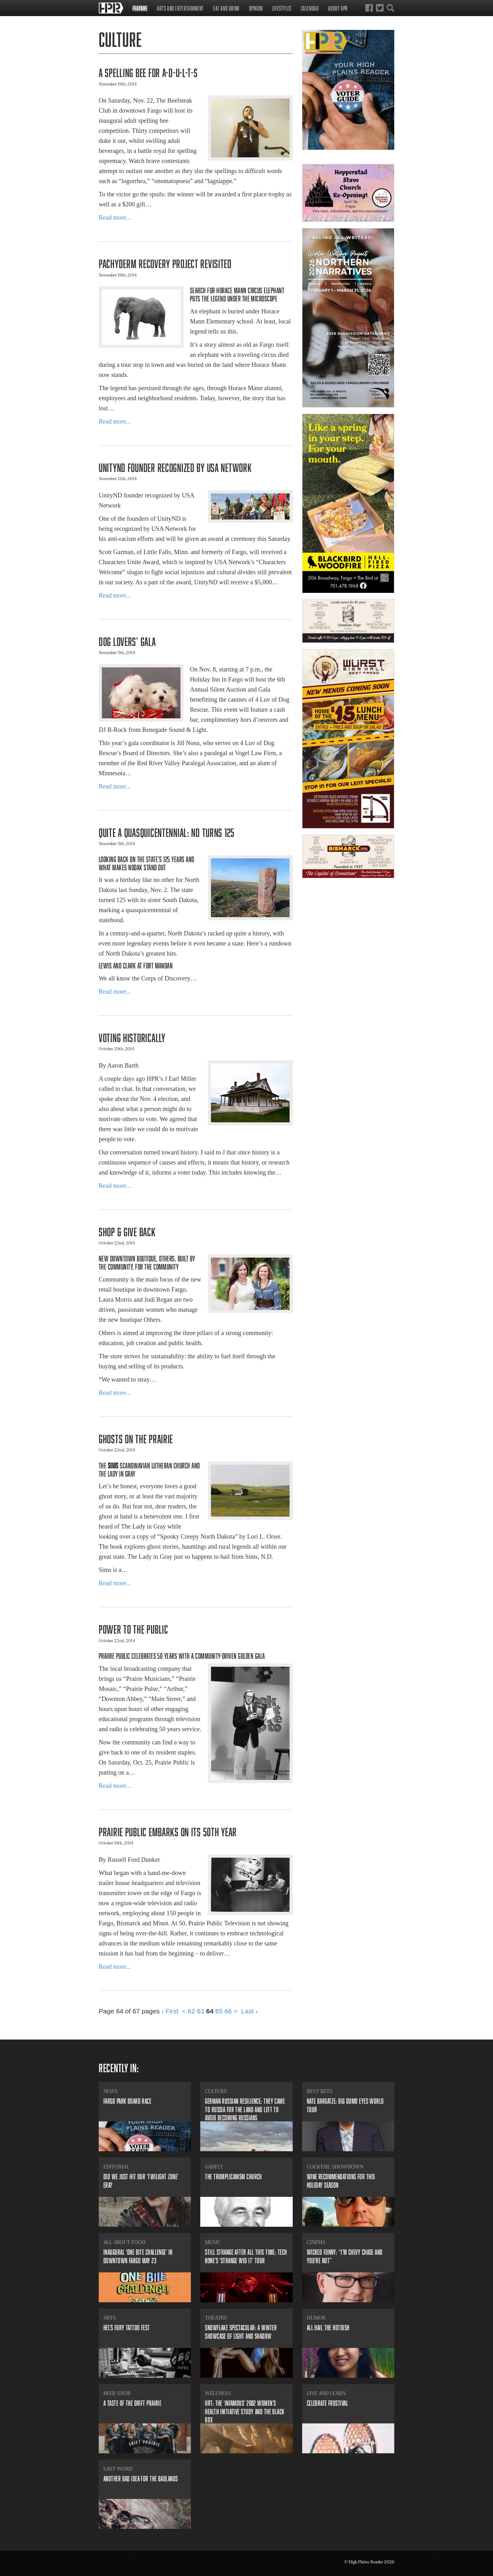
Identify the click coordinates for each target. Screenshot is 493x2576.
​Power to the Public (133, 1629)
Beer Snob (116, 2393)
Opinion (256, 8)
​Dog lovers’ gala (127, 641)
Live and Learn (326, 2393)
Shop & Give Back (127, 1231)
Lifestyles (281, 8)
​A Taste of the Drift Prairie (132, 2403)
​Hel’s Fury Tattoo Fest (126, 2328)
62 (191, 2011)
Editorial (116, 2167)
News (110, 2091)
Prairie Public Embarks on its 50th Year (168, 1831)
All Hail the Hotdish (328, 2328)
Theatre (216, 2318)
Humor (316, 2318)
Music (213, 2242)
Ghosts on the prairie (136, 1438)
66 (228, 2011)
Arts (109, 2318)
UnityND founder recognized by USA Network (175, 467)
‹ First (170, 2011)
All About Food (124, 2242)
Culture (216, 2091)
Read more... (115, 217)
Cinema (316, 2242)
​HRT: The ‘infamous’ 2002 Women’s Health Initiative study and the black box (244, 2411)
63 (200, 2011)
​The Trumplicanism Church (233, 2176)
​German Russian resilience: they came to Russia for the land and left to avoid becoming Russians (245, 2109)
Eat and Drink (226, 8)
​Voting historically (132, 1037)
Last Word (118, 2469)
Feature (140, 8)
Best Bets (320, 2091)
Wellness (218, 2393)
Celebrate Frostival (327, 2403)
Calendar (310, 8)
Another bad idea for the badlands (140, 2479)
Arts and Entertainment (180, 8)
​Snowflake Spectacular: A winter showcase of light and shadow (241, 2332)
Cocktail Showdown (335, 2167)
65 (219, 2011)
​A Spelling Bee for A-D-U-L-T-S (148, 72)
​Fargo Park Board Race (127, 2101)
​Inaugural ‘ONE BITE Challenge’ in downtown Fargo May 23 (138, 2256)
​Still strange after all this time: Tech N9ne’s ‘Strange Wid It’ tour (246, 2256)
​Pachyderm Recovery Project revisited (165, 263)
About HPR (337, 8)
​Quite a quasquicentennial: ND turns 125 (167, 832)
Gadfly (214, 2167)
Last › (249, 2011)
